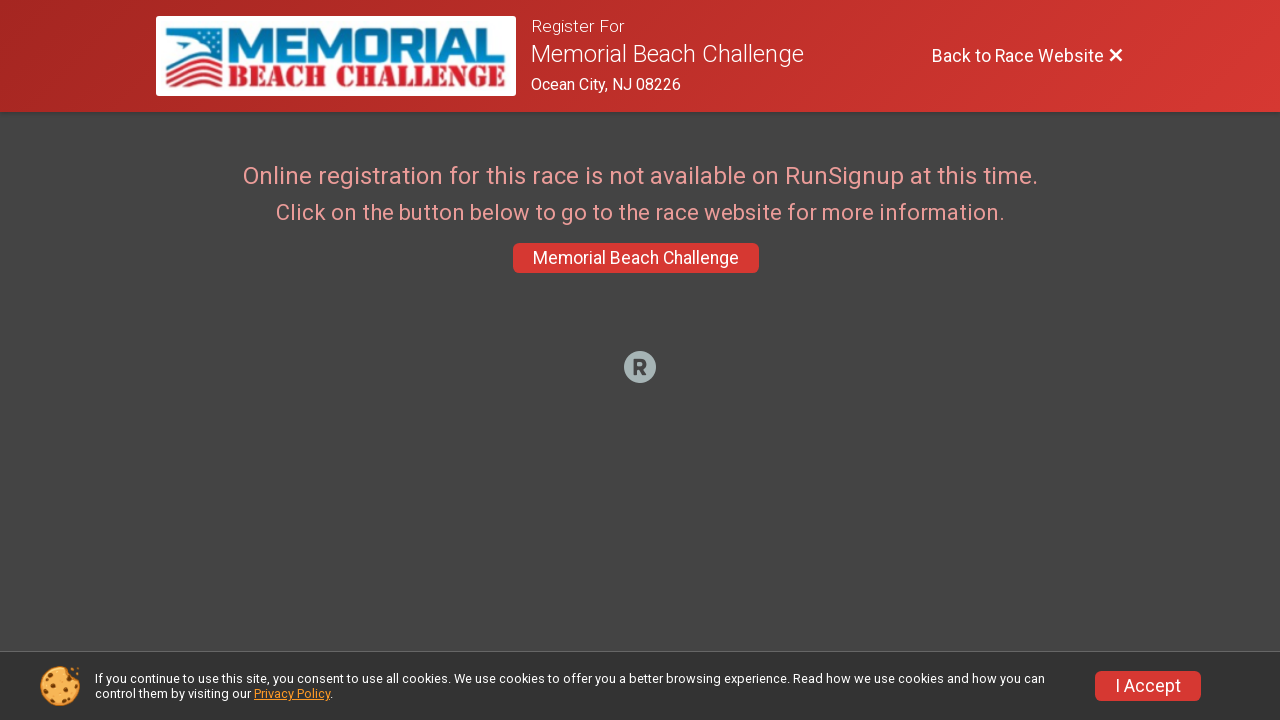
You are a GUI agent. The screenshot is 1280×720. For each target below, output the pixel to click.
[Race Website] (343, 56)
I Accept (1148, 686)
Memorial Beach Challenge (636, 258)
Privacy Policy (292, 693)
